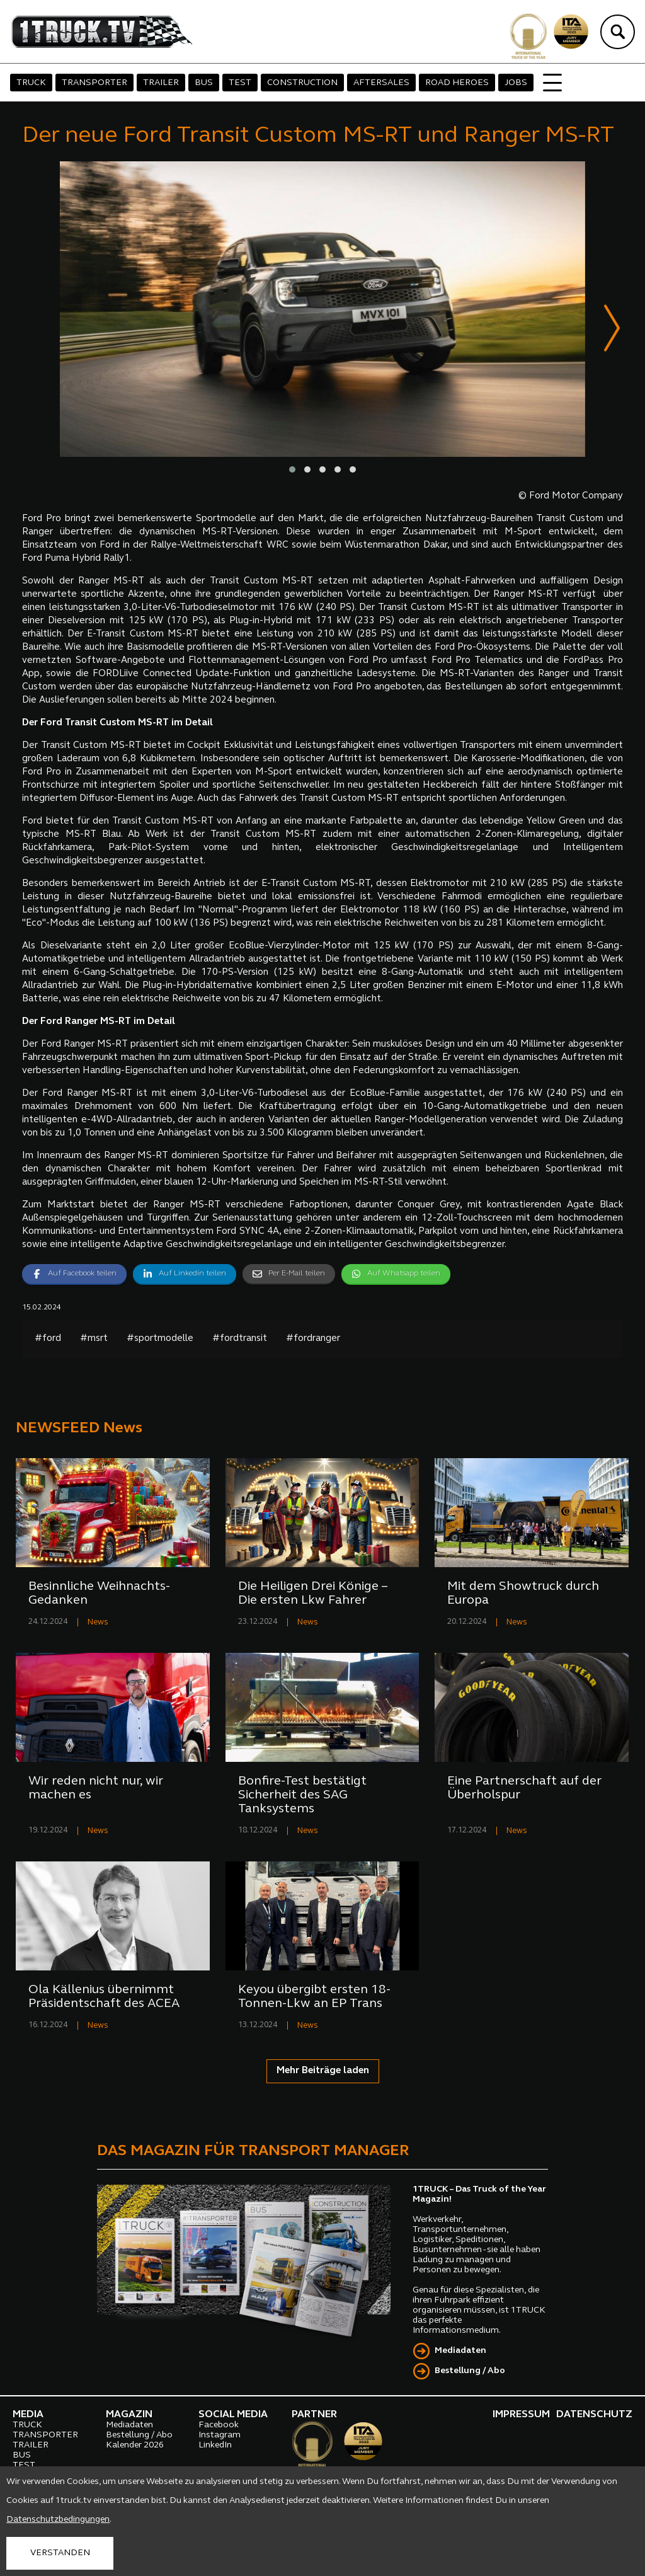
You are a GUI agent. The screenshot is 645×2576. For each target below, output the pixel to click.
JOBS (516, 83)
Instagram (219, 2436)
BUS (204, 83)
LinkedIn (215, 2446)
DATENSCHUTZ (594, 2415)
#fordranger (313, 1339)
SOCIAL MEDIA (233, 2415)
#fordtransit (239, 1339)
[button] (292, 470)
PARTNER (314, 2415)
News (98, 1623)
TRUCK (31, 83)
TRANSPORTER (94, 83)
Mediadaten (460, 2351)
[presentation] (612, 330)
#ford (48, 1339)
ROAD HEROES (457, 83)
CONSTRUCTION (302, 83)
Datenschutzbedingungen (58, 2519)
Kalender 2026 (135, 2446)
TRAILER (161, 83)
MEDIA (28, 2415)
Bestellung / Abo (470, 2371)
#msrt (94, 1339)
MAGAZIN (129, 2415)
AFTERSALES (381, 83)
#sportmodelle (160, 1339)
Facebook (218, 2425)
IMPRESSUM (521, 2415)
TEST (240, 83)
